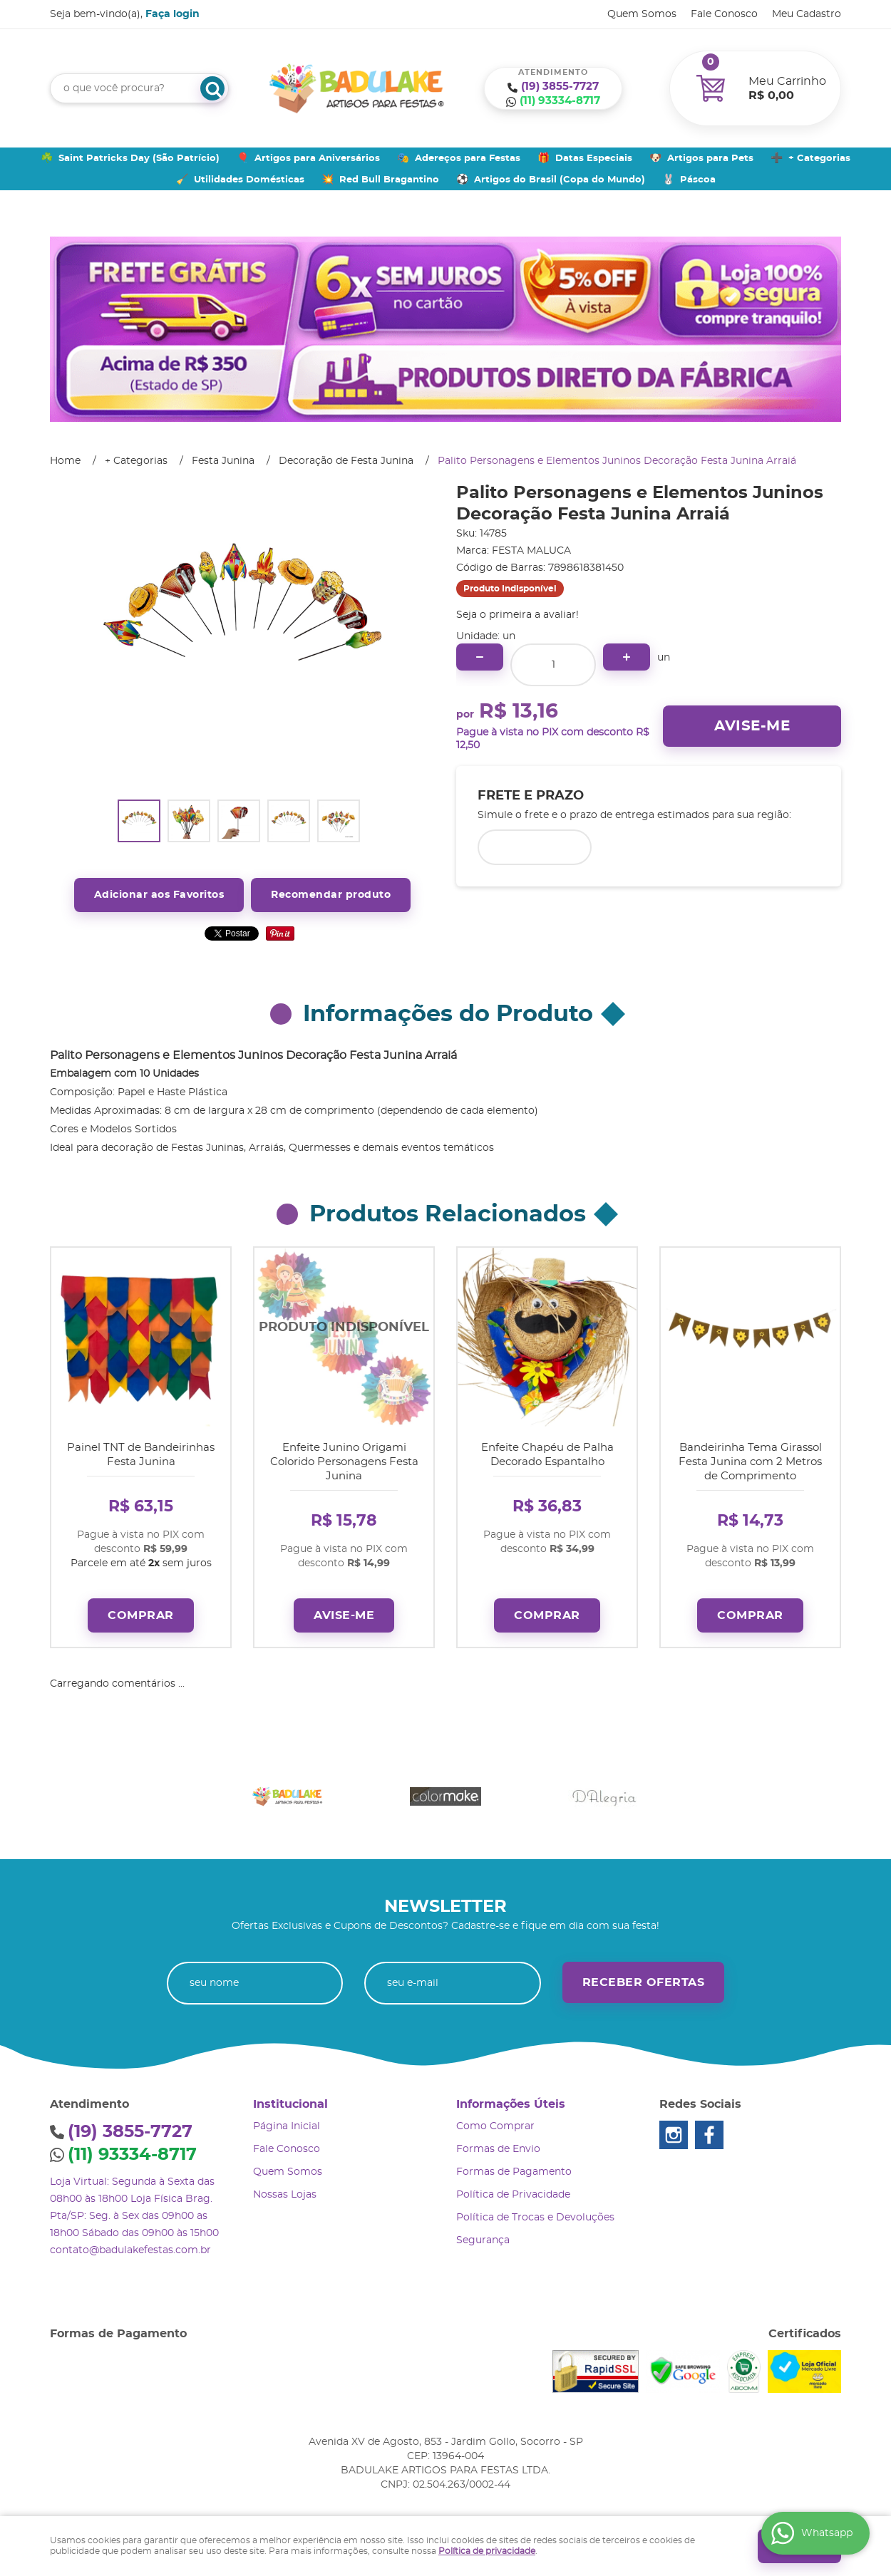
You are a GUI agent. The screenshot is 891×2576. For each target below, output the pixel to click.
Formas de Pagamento (514, 2167)
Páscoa (698, 180)
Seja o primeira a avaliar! (517, 615)
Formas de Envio (498, 2144)
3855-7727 (560, 86)
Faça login (172, 14)
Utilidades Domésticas (249, 180)
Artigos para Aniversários (317, 158)
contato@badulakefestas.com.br (130, 2245)
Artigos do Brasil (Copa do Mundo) (559, 180)
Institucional (290, 2099)
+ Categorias (819, 158)
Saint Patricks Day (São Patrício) (139, 158)
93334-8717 (560, 100)
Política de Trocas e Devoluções (535, 2213)
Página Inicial (286, 2121)
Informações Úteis (510, 2099)
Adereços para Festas (467, 158)
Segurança (483, 2235)
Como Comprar (495, 2121)
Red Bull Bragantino (389, 180)
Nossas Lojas (284, 2190)
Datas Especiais (593, 158)
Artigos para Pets (710, 158)
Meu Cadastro (806, 14)
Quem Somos (641, 14)
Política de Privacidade (513, 2190)
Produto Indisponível (343, 1337)
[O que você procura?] (212, 88)
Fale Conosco (724, 14)
